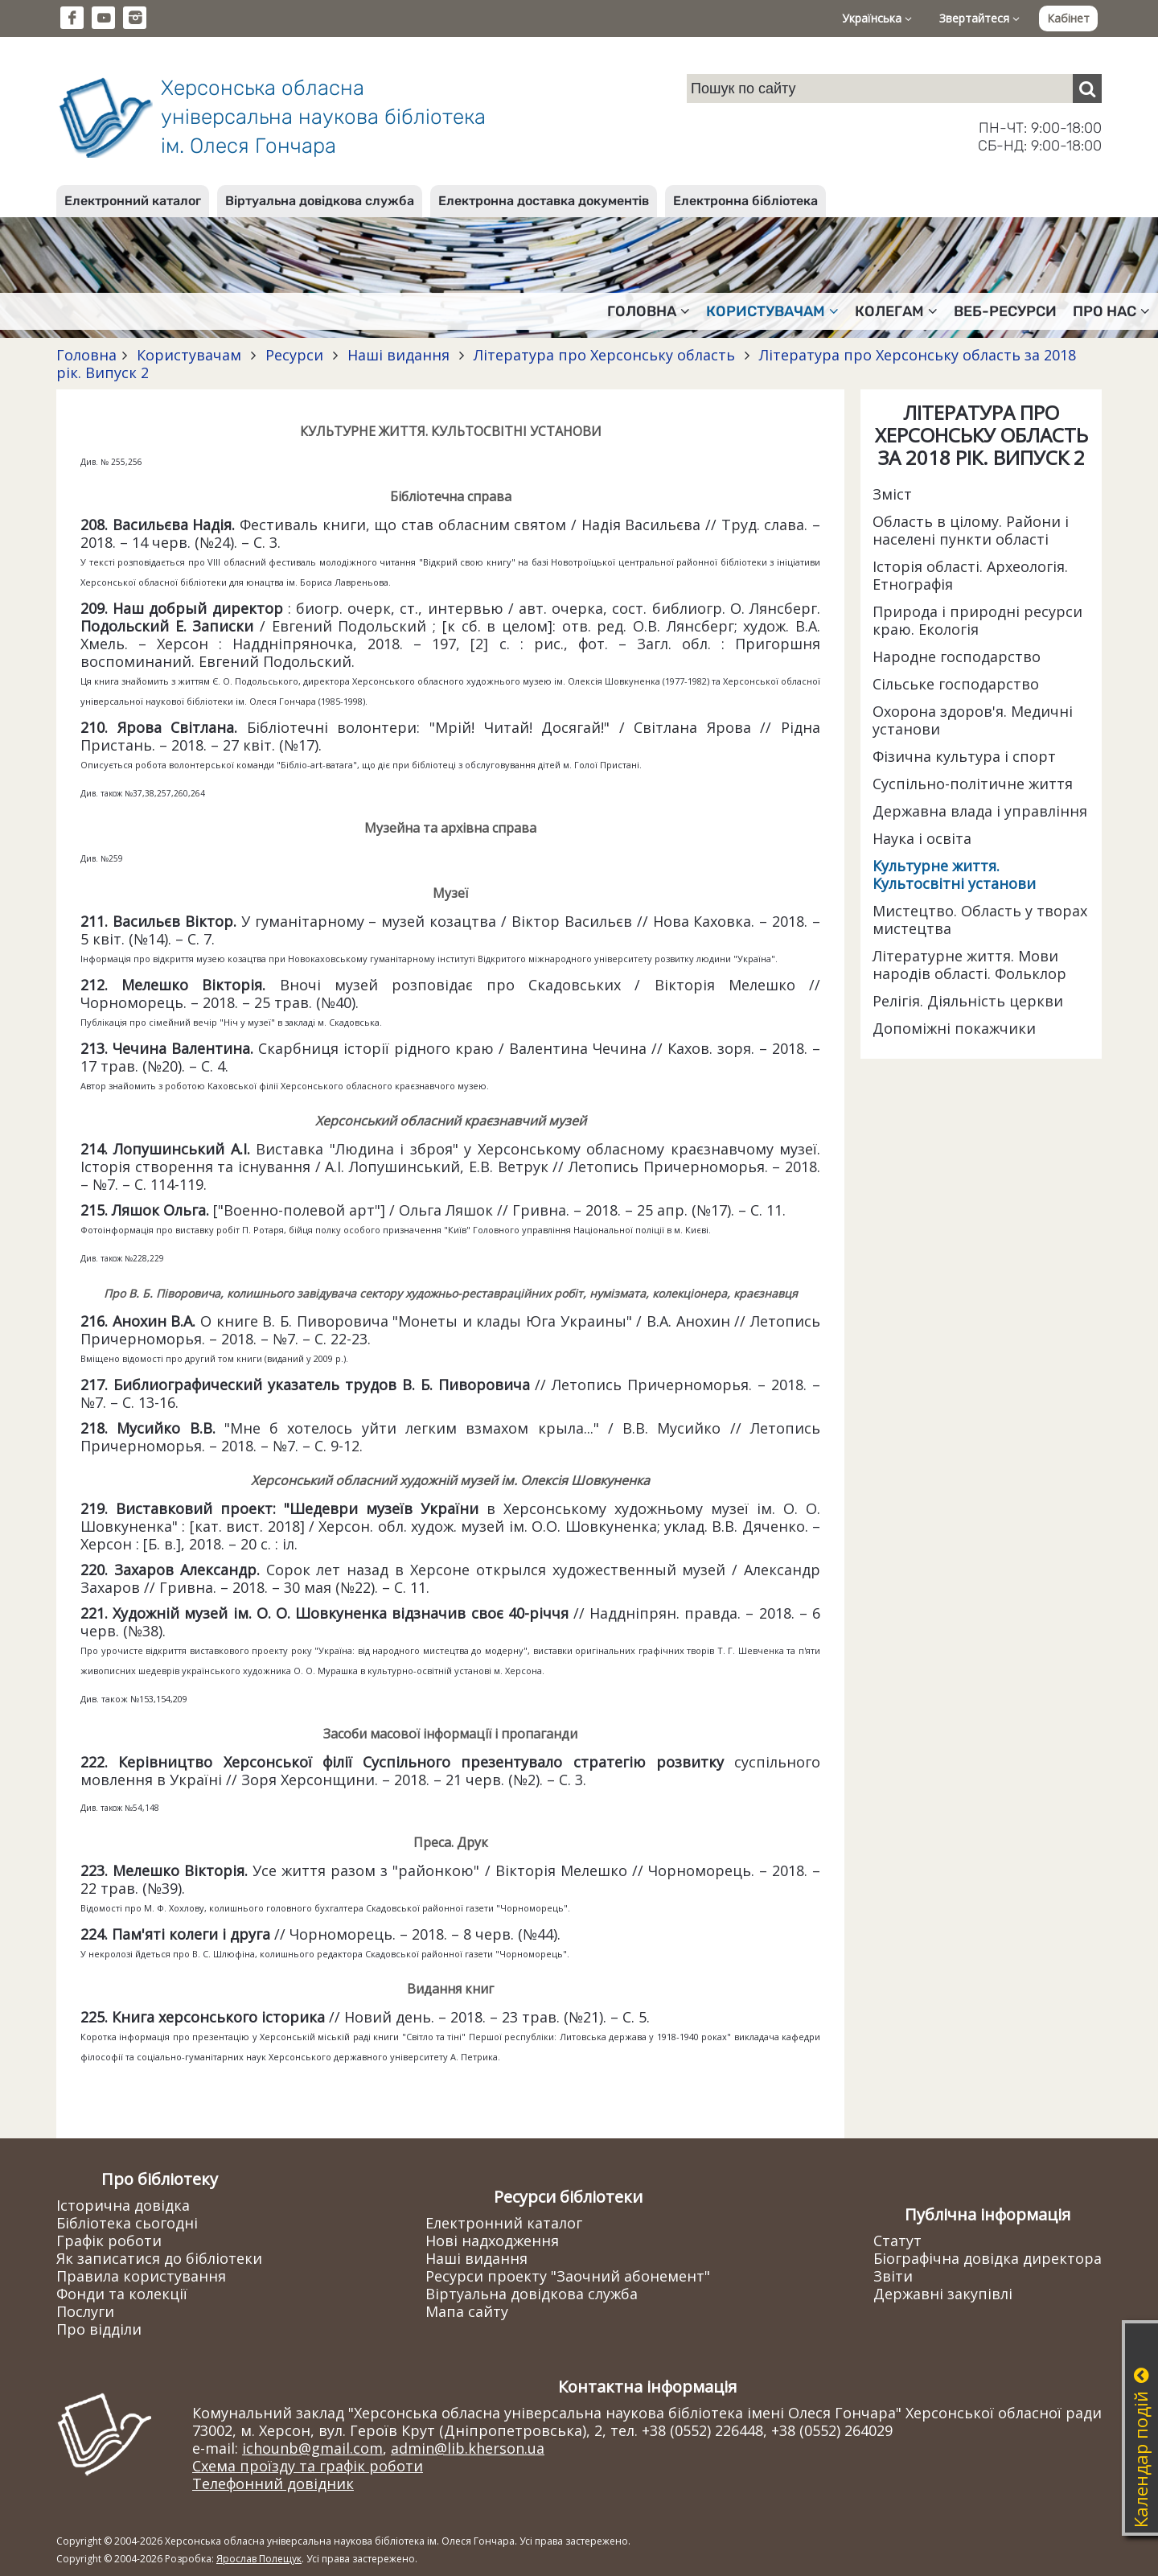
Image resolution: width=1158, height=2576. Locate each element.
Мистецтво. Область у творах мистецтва (980, 919)
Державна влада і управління (980, 811)
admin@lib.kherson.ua (467, 2448)
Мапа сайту (466, 2311)
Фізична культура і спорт (964, 756)
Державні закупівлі (942, 2293)
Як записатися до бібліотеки (159, 2258)
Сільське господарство (956, 684)
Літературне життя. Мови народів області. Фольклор (969, 964)
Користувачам (189, 354)
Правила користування (141, 2276)
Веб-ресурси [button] (1005, 311)
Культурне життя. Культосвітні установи (954, 874)
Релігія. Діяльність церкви (968, 1001)
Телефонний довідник (273, 2483)
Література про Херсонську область (604, 354)
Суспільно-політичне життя (973, 783)
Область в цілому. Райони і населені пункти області (971, 530)
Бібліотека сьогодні (127, 2222)
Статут (897, 2240)
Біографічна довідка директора (987, 2258)
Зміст (892, 494)
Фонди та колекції (121, 2293)
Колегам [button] (896, 311)
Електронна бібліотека (745, 200)
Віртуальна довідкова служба (319, 200)
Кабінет (1068, 18)
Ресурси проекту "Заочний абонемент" (567, 2276)
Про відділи (99, 2329)
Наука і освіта (922, 838)
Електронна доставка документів (543, 200)
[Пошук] (1087, 88)
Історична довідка (123, 2205)
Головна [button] (648, 311)
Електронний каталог (132, 200)
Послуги (85, 2311)
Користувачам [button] (772, 311)
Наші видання (398, 354)
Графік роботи (109, 2240)
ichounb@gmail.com (312, 2448)
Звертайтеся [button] (979, 18)
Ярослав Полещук (259, 2559)
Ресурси (294, 354)
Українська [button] (877, 18)
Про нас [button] (1111, 311)
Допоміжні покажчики (954, 1028)
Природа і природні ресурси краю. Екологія (977, 620)
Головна (86, 354)
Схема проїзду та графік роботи (307, 2465)
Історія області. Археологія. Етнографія (970, 575)
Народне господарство (957, 656)
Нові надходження (492, 2240)
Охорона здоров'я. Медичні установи (973, 720)
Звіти (893, 2276)
